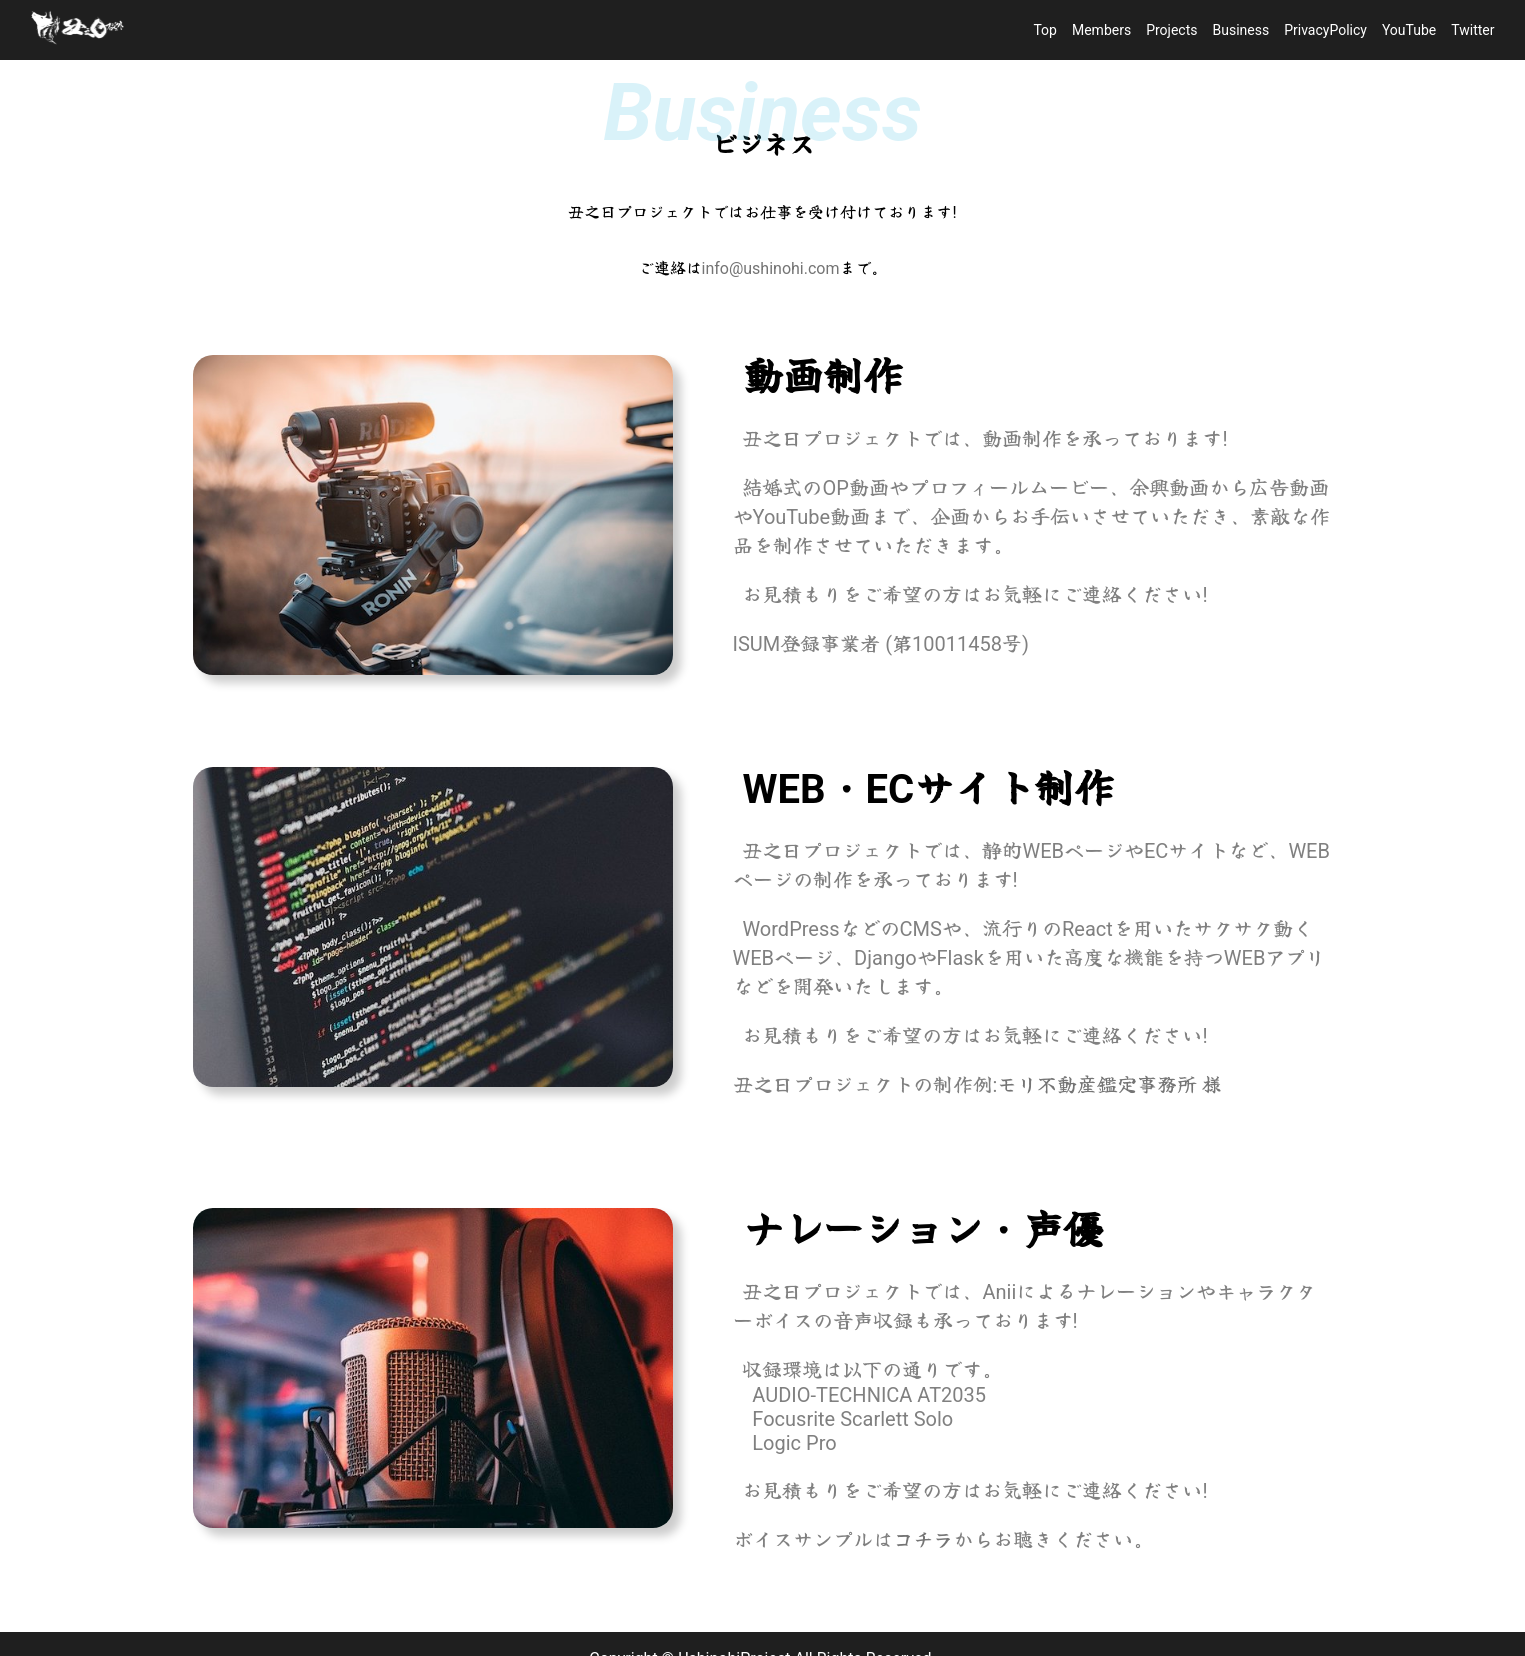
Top (1045, 30)
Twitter (1472, 30)
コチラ (923, 1540)
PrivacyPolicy (1325, 30)
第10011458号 (957, 644)
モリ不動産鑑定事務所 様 (1109, 1085)
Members (1101, 30)
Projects (1171, 30)
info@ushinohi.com (771, 268)
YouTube (1409, 30)
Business (1241, 30)
